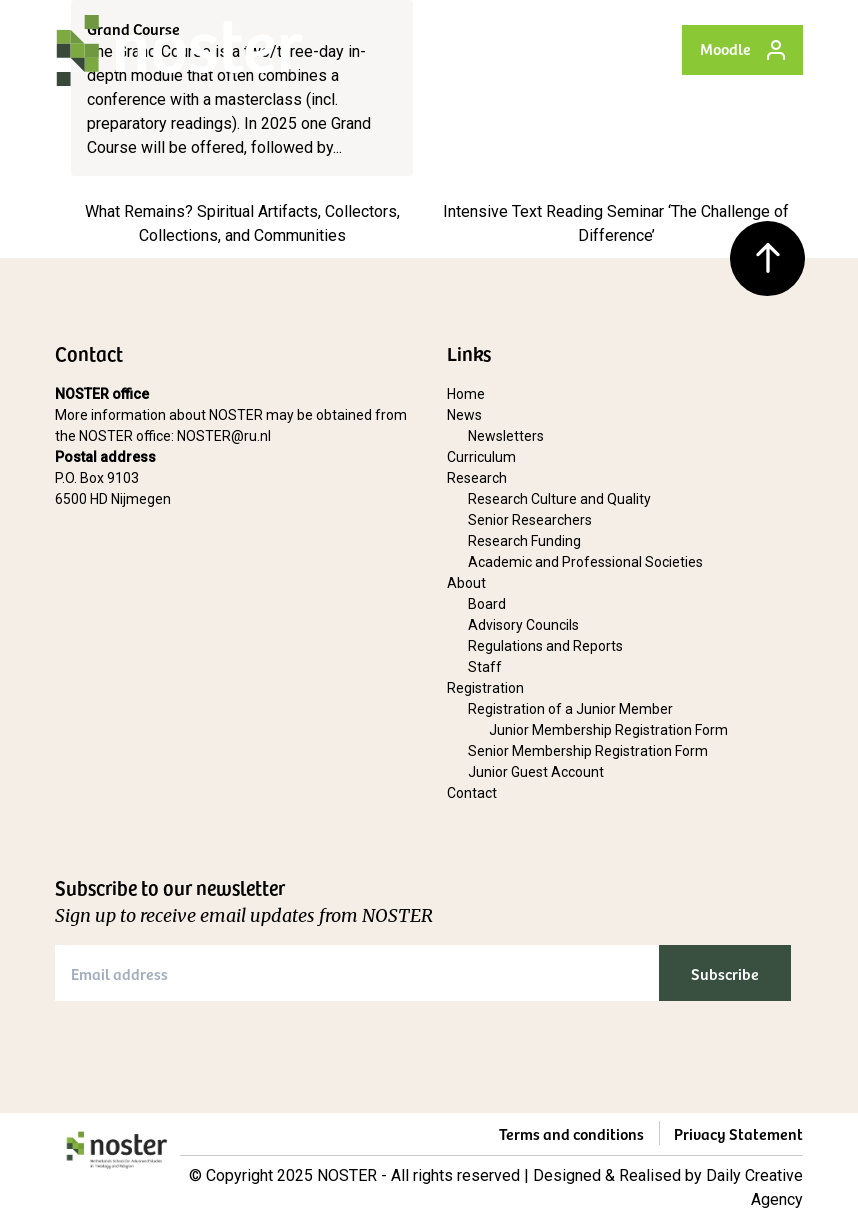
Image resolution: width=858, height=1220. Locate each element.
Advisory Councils (523, 625)
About (466, 583)
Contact (472, 793)
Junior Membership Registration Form (608, 730)
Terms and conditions (571, 1133)
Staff (485, 667)
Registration (485, 688)
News (464, 415)
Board (487, 604)
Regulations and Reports (545, 646)
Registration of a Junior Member (570, 709)
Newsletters (506, 436)
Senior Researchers (530, 520)
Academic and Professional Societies (585, 562)
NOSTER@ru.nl (224, 436)
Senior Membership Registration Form (588, 751)
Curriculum (481, 457)
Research (477, 478)
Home (466, 394)
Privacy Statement (738, 1133)
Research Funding (524, 541)
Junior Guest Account (536, 772)
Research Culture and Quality (559, 499)
